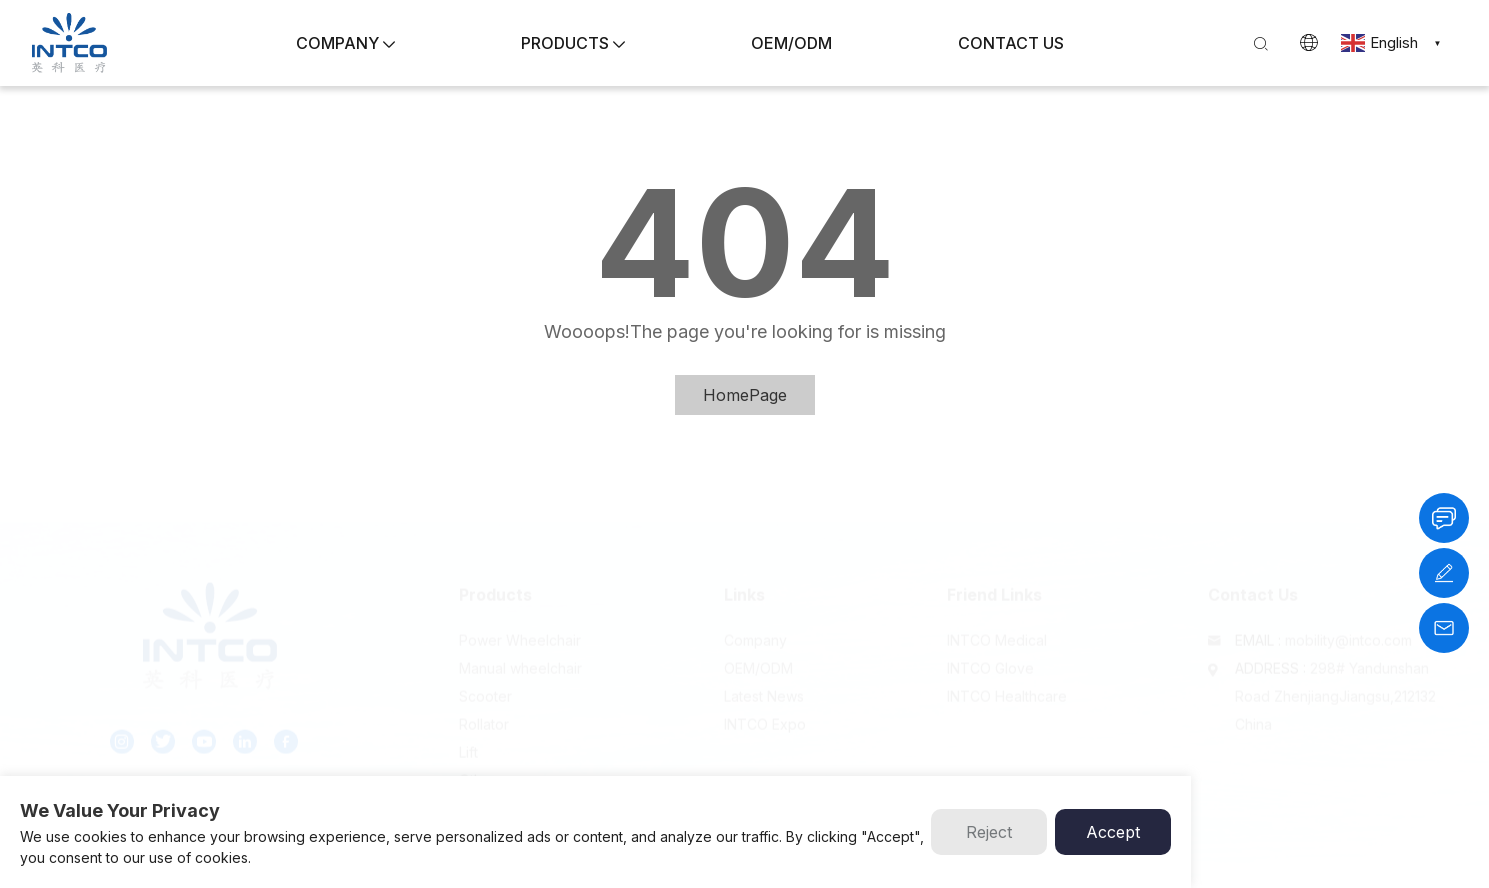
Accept (1113, 832)
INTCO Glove (990, 649)
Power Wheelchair (520, 621)
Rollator (484, 705)
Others (481, 761)
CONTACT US (1011, 43)
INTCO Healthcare (1007, 677)
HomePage (745, 395)
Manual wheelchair (520, 649)
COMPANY (345, 43)
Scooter (485, 677)
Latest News (764, 677)
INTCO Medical (997, 621)
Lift (468, 733)
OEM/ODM (791, 43)
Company (755, 621)
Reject (989, 832)
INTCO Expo (765, 705)
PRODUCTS (573, 43)
